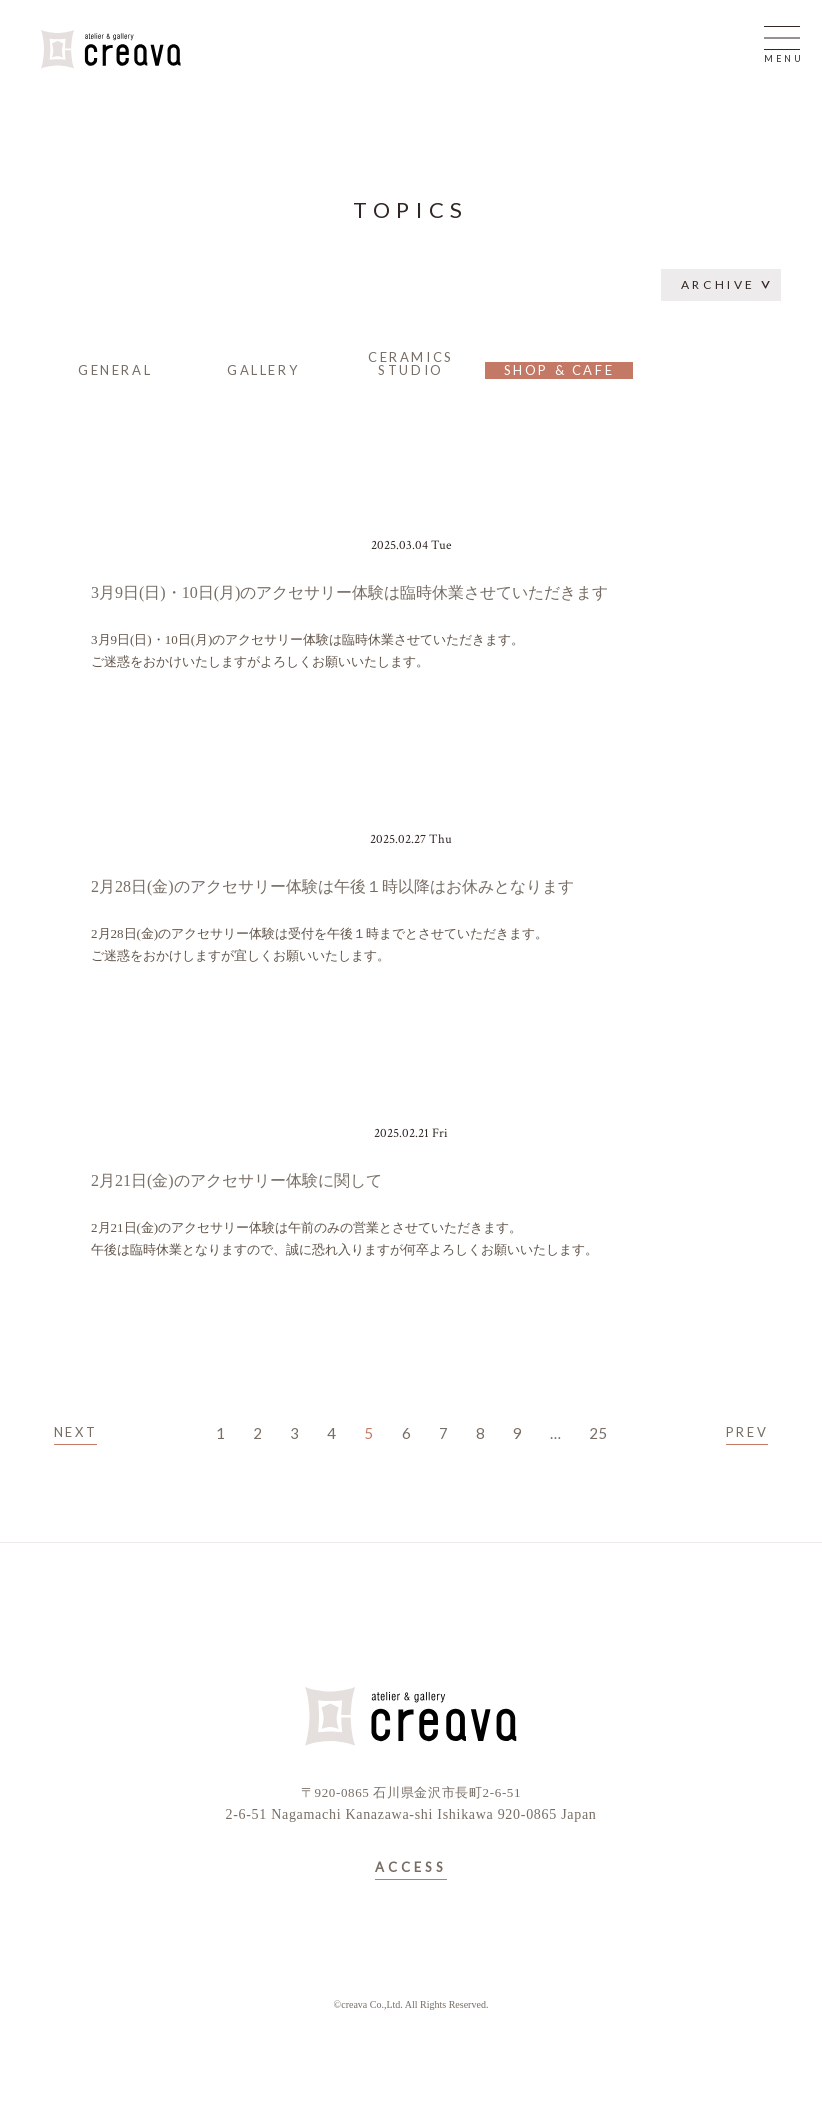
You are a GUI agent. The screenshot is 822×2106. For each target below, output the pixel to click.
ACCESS (410, 1868)
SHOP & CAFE (559, 370)
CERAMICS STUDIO (411, 363)
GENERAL (115, 370)
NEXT (75, 1432)
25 (598, 1433)
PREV (747, 1432)
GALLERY (263, 370)
